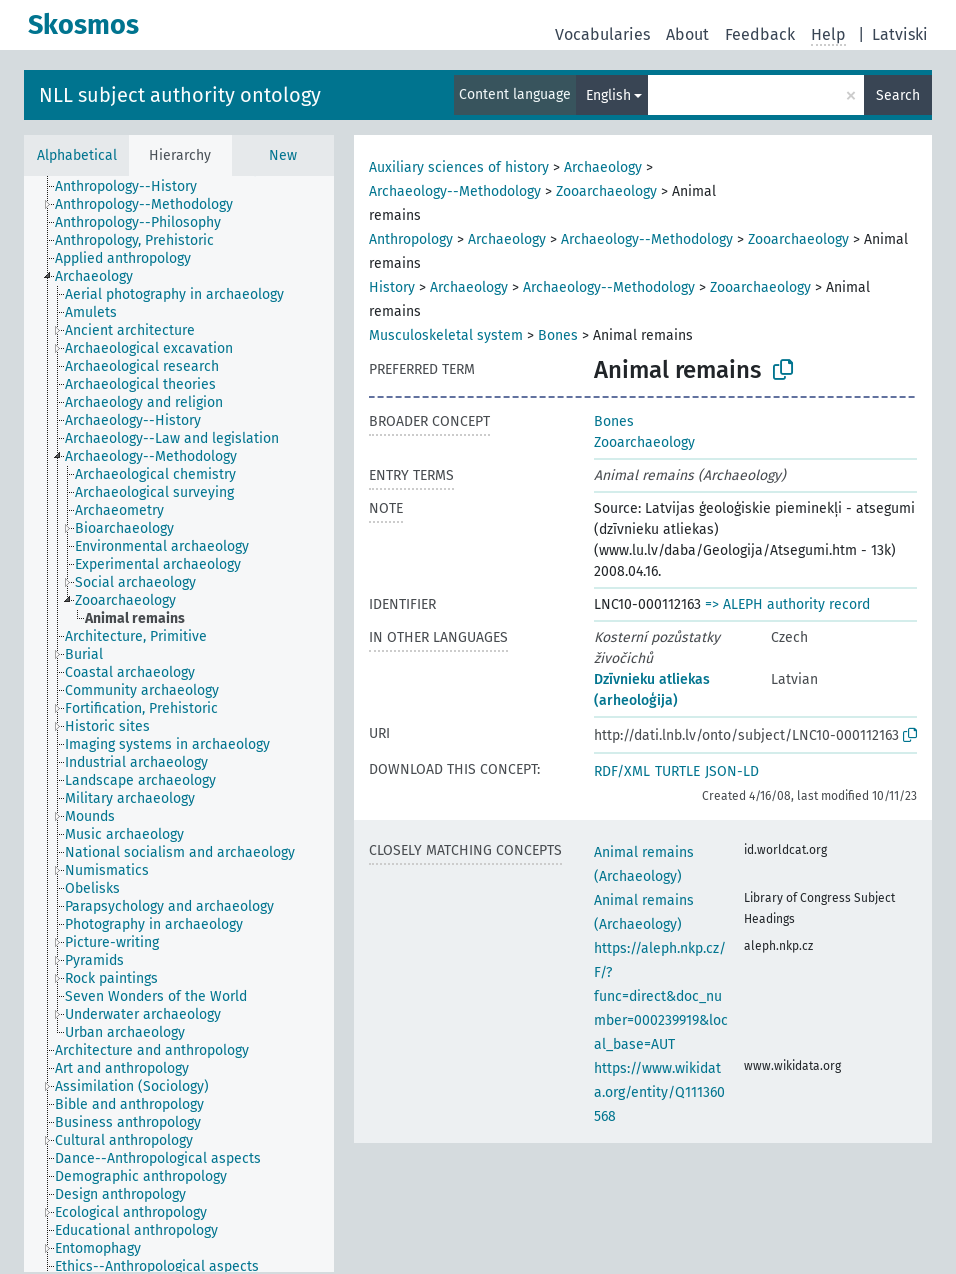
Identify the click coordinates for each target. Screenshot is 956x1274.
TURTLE (677, 771)
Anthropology (411, 239)
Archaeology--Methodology (455, 191)
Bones (558, 335)
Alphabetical (77, 155)
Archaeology (603, 167)
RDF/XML (622, 771)
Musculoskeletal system (446, 335)
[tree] (179, 724)
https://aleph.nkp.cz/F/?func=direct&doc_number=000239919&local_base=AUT (661, 996)
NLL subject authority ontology (180, 95)
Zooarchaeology (606, 191)
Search (898, 95)
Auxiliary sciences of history (459, 167)
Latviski (900, 34)
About (687, 34)
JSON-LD (732, 771)
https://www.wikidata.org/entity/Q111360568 (659, 1092)
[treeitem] (134, 187)
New (283, 155)
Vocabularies (602, 34)
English (608, 95)
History (392, 287)
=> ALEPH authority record (787, 604)
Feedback (760, 34)
